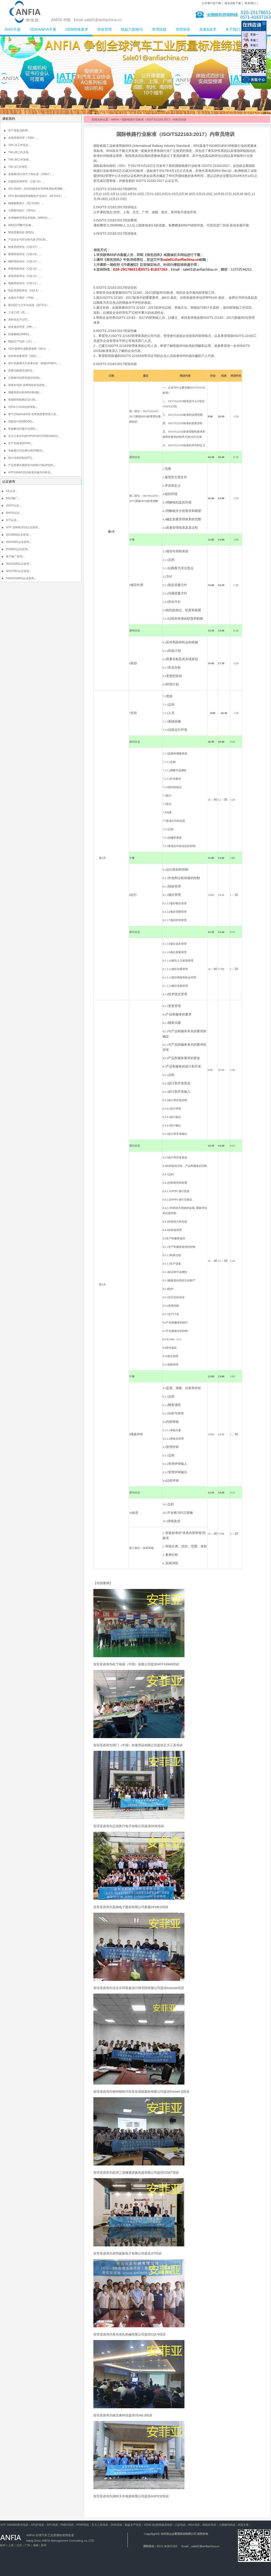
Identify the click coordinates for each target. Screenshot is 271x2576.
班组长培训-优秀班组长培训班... (27, 385)
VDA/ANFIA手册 (43, 29)
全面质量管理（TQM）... (23, 137)
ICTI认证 (216, 2564)
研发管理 (104, 29)
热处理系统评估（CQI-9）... (25, 290)
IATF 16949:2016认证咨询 (193, 2564)
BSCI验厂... (13, 498)
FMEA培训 (67, 2524)
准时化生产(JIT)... (19, 319)
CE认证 (7, 2569)
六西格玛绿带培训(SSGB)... (25, 377)
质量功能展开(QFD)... (21, 370)
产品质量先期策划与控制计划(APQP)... (31, 465)
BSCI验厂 (261, 2564)
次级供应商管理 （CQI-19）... (26, 181)
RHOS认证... (14, 512)
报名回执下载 (233, 3)
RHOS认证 (231, 2564)
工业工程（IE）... (18, 312)
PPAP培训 (82, 2524)
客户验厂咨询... (15, 556)
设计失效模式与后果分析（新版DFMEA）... (34, 363)
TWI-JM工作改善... (19, 159)
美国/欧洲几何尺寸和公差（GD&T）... (31, 174)
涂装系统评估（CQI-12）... (24, 276)
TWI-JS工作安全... (19, 145)
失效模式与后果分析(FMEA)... (26, 450)
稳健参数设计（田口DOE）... (26, 203)
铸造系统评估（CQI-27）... (24, 246)
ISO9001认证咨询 (113, 2564)
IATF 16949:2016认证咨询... (23, 527)
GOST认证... (13, 505)
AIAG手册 (12, 29)
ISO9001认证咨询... (18, 549)
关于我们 (232, 29)
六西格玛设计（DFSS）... (24, 210)
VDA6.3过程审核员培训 (158, 2524)
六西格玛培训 (227, 2524)
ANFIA (115, 119)
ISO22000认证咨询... (18, 563)
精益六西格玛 (132, 29)
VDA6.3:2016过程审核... (23, 406)
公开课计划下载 (211, 3)
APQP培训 (37, 2524)
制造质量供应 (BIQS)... (22, 232)
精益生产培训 (133, 2524)
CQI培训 (180, 2524)
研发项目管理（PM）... (22, 326)
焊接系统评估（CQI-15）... (24, 268)
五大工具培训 (100, 2524)
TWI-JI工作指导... (18, 166)
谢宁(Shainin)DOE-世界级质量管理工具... (33, 414)
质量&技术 (207, 29)
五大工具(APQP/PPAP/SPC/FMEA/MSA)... (34, 436)
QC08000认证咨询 (163, 2564)
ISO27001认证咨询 (44, 2564)
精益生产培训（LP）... (22, 341)
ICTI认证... (12, 520)
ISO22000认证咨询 (70, 2564)
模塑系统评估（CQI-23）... (24, 254)
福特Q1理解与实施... (20, 225)
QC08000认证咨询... (18, 534)
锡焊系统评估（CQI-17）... (24, 261)
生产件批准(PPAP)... (20, 443)
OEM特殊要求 (76, 29)
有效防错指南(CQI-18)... (23, 399)
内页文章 (243, 2524)
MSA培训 (194, 2524)
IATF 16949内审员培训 (14, 2524)
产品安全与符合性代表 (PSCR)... (28, 239)
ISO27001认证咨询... (18, 571)
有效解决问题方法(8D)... (23, 428)
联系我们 (250, 3)
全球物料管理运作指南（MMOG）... (30, 217)
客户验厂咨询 (92, 2564)
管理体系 (183, 29)
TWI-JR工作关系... (19, 152)
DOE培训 (116, 2524)
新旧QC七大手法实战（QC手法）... (29, 305)
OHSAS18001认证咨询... (21, 578)
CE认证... (12, 491)
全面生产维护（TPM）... (23, 297)
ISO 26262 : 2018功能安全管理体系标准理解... (36, 188)
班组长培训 (209, 2524)
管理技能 (159, 29)
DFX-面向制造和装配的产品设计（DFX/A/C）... (37, 196)
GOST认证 (246, 2564)
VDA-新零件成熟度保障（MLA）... (29, 348)
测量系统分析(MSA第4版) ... (25, 392)
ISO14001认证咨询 (138, 2564)
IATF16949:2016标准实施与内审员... (30, 472)
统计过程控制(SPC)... (21, 457)
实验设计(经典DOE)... (21, 421)
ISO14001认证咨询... (18, 542)
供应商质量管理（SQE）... (24, 356)
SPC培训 (52, 2524)
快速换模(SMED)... (19, 334)
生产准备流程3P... (19, 130)
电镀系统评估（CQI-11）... (24, 283)
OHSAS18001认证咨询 (17, 2564)
